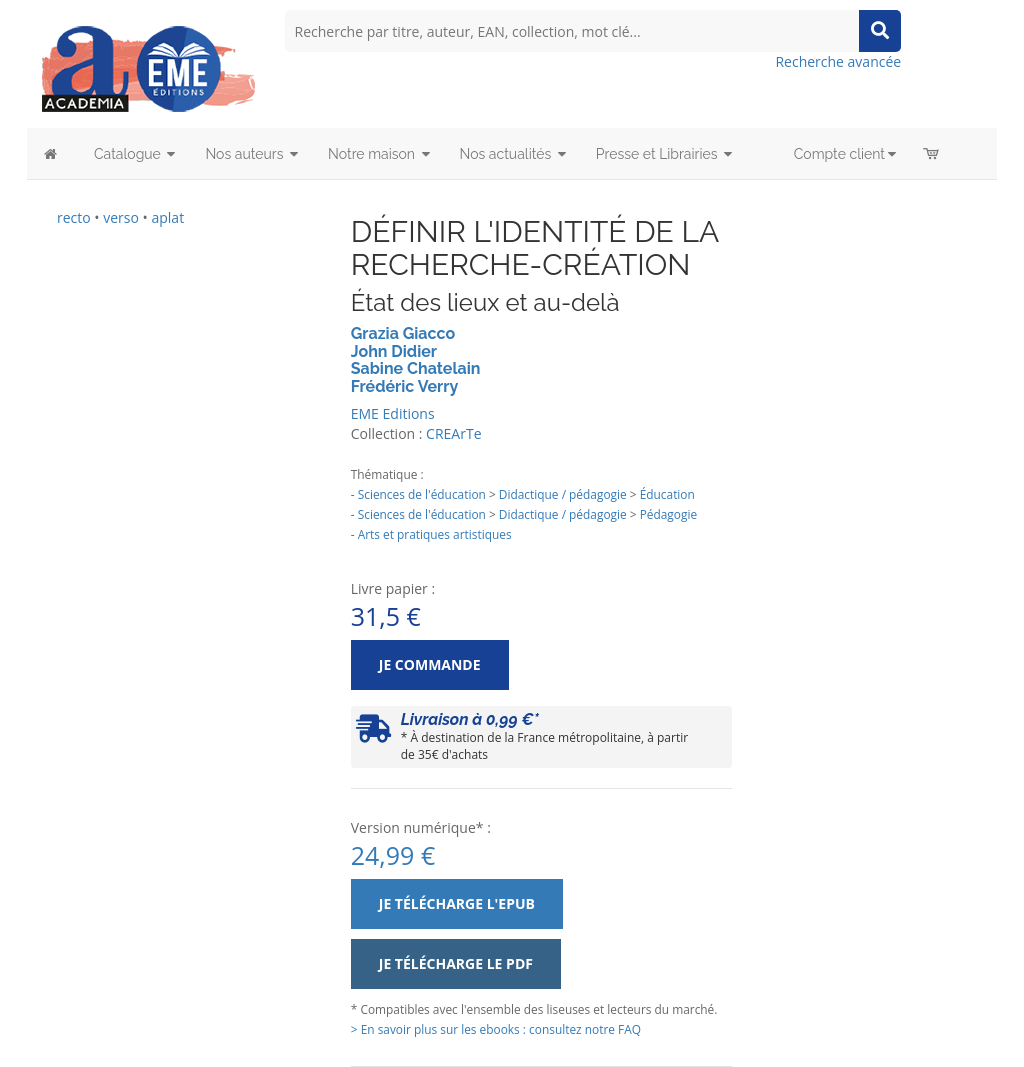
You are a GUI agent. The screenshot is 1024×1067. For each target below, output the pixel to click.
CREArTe (453, 433)
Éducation (667, 494)
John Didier (394, 351)
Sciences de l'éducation (422, 494)
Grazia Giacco (403, 333)
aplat (167, 217)
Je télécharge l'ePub (457, 903)
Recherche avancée (838, 61)
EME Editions (393, 413)
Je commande (430, 664)
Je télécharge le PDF (456, 963)
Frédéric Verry (404, 386)
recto (74, 217)
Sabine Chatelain (416, 368)
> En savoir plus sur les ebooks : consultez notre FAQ (496, 1029)
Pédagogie (668, 514)
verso (121, 217)
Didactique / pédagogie (563, 494)
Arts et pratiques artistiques (435, 534)
